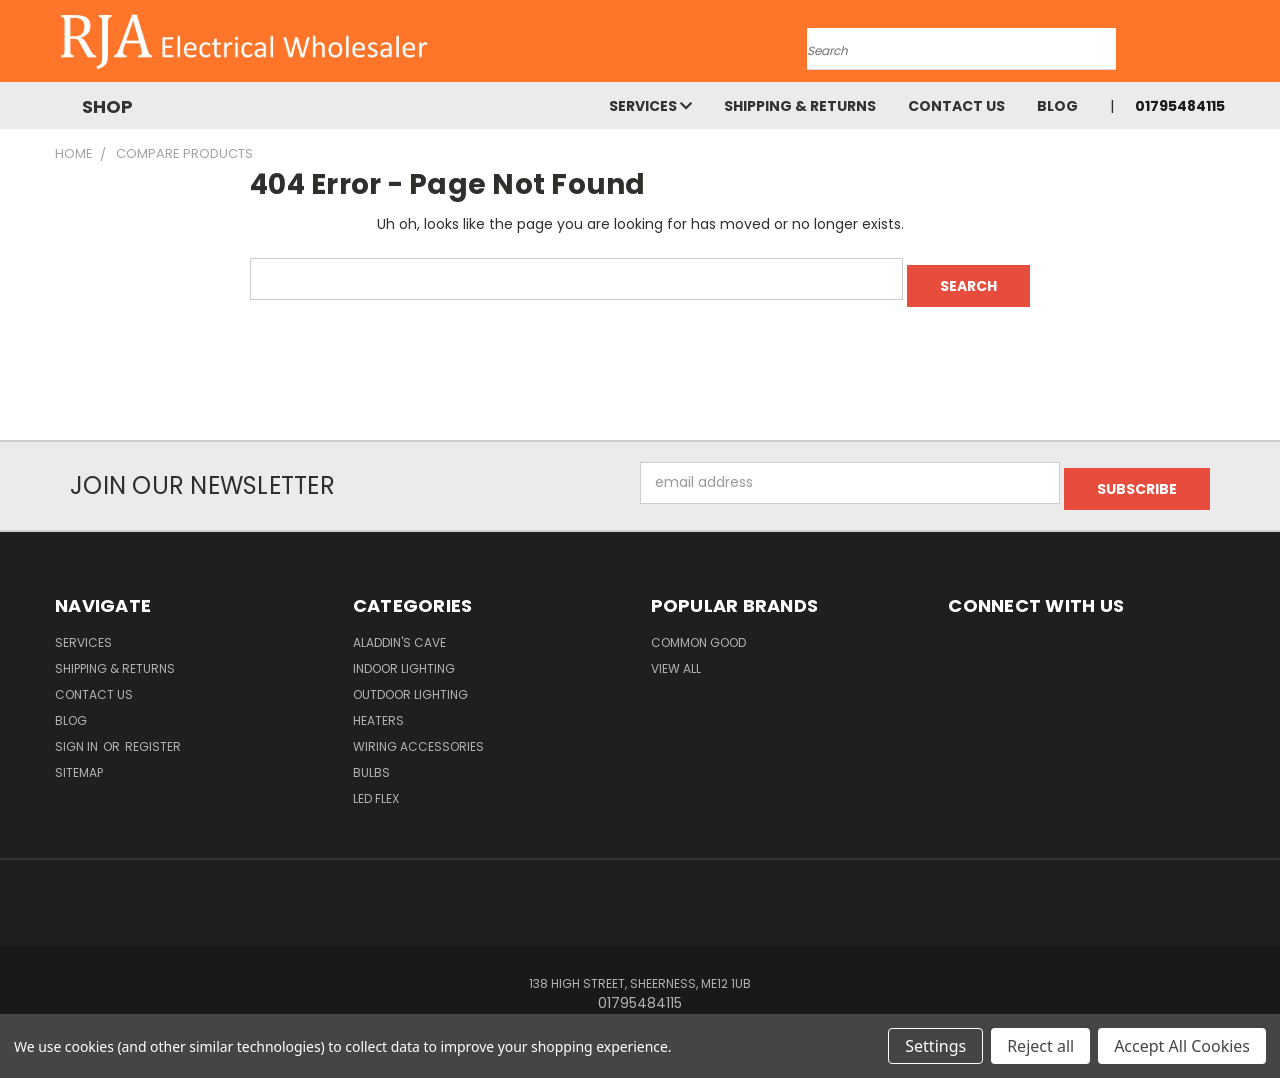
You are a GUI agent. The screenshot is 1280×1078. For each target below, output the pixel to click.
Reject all (1040, 1046)
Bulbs (371, 759)
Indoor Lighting (404, 655)
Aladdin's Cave (399, 629)
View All (676, 655)
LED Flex (376, 785)
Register (153, 733)
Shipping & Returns (800, 106)
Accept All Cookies (1182, 1046)
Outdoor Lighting (410, 681)
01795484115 (1180, 106)
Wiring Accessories (418, 733)
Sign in (78, 733)
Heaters (378, 707)
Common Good (698, 629)
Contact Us (956, 106)
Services (650, 106)
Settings (935, 1046)
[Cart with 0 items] (1220, 46)
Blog (1057, 106)
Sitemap (79, 759)
